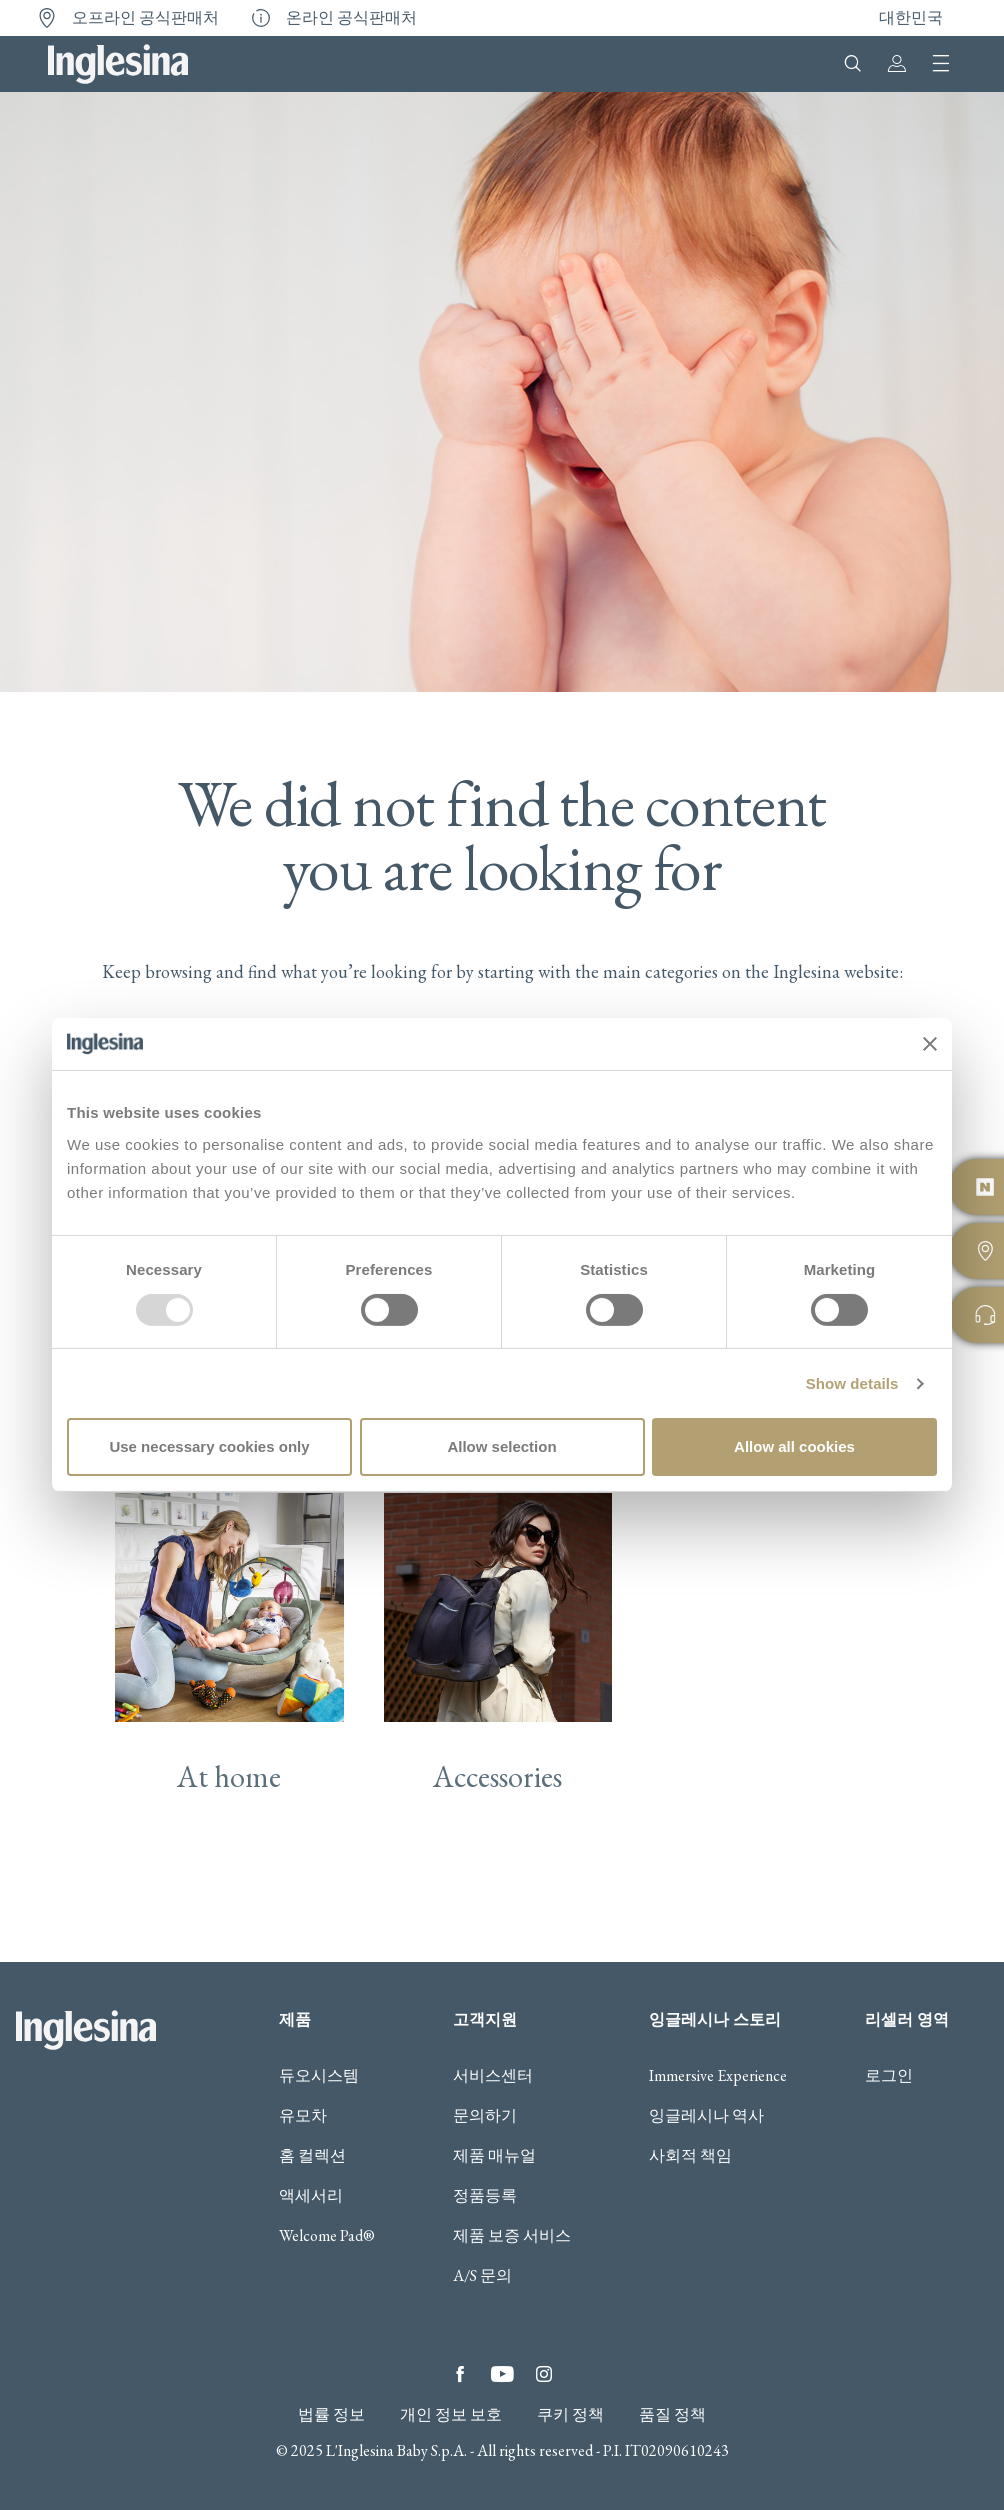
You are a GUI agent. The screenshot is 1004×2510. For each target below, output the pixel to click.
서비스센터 (493, 1984)
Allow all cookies (794, 1446)
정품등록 (485, 2104)
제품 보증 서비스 (512, 2144)
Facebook (460, 2282)
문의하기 (485, 2024)
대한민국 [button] (911, 17)
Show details (852, 1383)
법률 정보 (331, 2323)
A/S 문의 (482, 2184)
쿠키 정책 (570, 2323)
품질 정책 (672, 2323)
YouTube (502, 2282)
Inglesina (118, 64)
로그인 (889, 1984)
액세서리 (311, 2104)
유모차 (303, 2024)
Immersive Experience (718, 1984)
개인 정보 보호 (451, 2323)
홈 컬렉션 (312, 2064)
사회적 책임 (690, 2064)
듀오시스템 (319, 1984)
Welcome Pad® (327, 2144)
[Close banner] (930, 1044)
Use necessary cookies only (209, 1446)
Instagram (544, 2282)
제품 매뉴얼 (494, 2064)
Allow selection (501, 1446)
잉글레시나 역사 (706, 2024)
